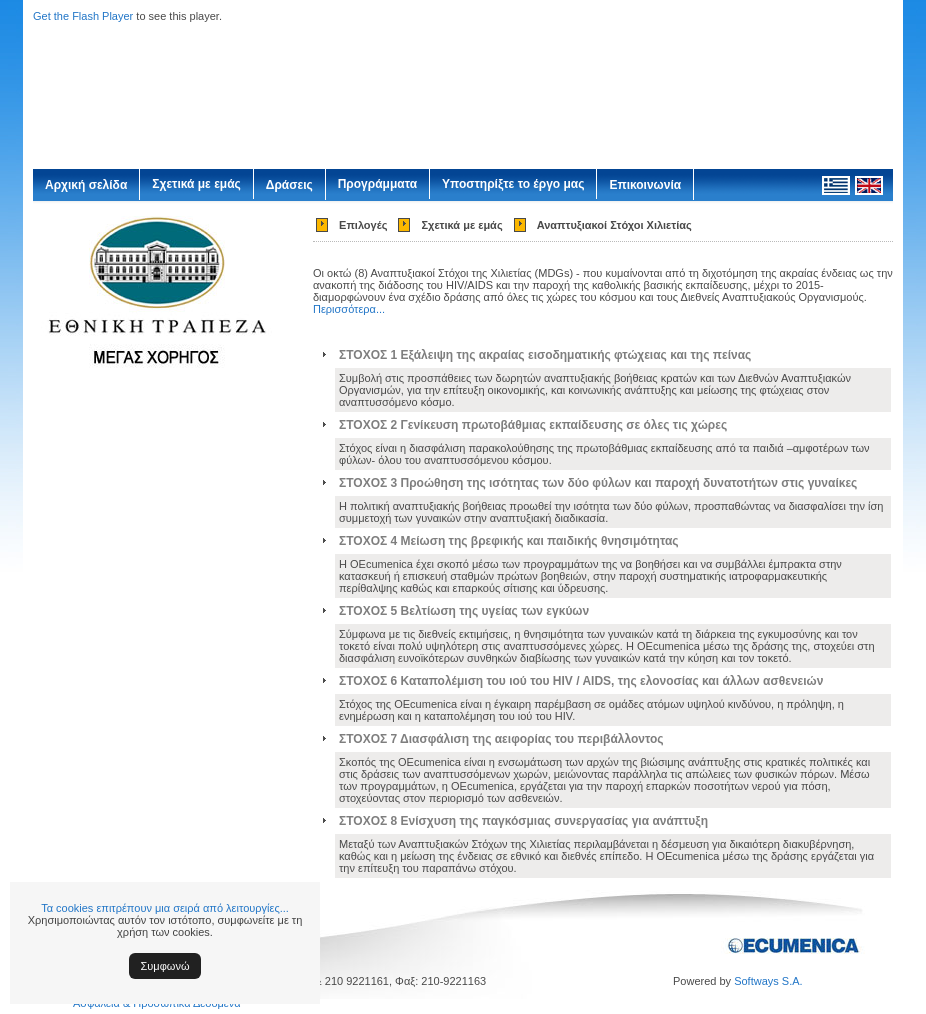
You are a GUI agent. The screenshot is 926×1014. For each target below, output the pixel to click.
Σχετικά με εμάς (196, 184)
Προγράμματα (377, 184)
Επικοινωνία (645, 185)
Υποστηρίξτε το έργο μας (513, 184)
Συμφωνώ (165, 966)
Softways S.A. (768, 981)
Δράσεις (289, 185)
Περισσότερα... (349, 309)
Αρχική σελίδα (86, 185)
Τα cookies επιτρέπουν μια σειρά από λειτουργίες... (165, 908)
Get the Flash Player (83, 16)
